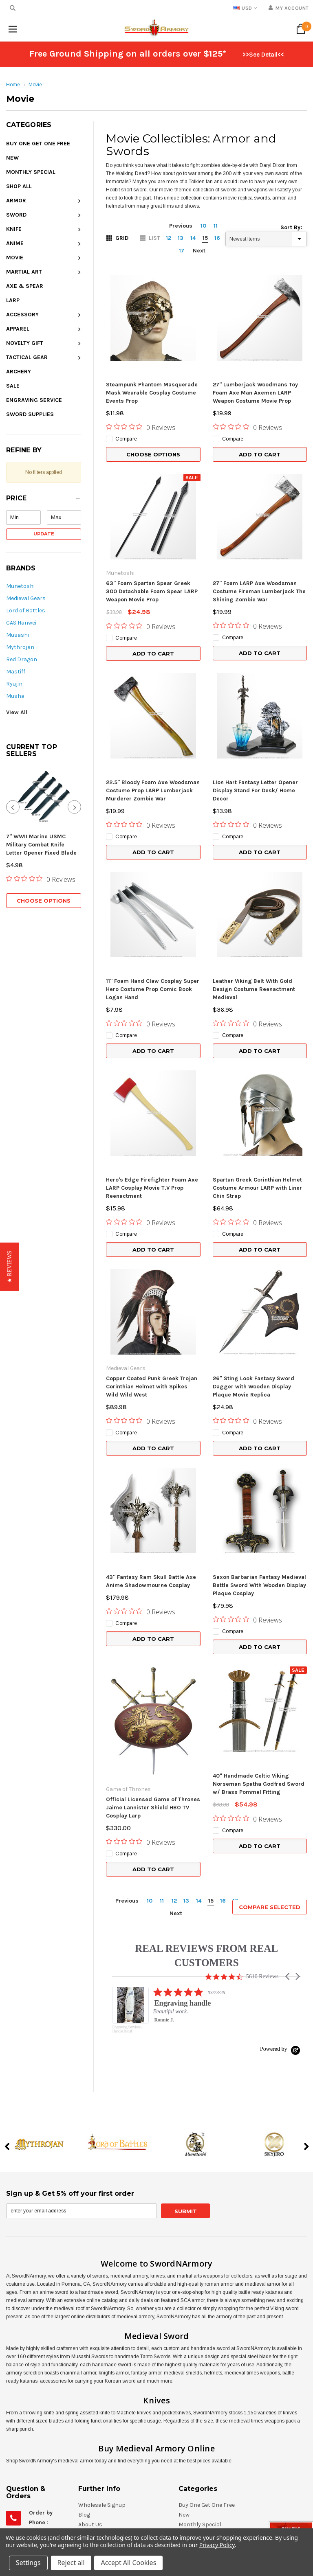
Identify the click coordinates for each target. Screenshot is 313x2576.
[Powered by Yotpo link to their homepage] (280, 1895)
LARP (13, 300)
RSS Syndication (99, 2390)
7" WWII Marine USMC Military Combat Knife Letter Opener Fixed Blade (41, 844)
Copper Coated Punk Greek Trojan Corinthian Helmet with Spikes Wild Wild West (151, 1386)
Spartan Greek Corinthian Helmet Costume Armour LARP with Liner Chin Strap (257, 1187)
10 (203, 225)
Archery (18, 371)
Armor (16, 200)
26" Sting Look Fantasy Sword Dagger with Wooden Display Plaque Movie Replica (253, 1321)
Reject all (71, 2562)
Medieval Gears (26, 598)
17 (181, 250)
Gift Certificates (99, 2380)
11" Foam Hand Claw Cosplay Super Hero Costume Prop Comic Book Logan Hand (152, 989)
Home (13, 85)
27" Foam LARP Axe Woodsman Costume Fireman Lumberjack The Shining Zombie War (259, 591)
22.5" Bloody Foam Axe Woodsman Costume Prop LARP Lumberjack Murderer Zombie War (153, 790)
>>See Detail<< (263, 54)
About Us (90, 2371)
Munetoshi (20, 586)
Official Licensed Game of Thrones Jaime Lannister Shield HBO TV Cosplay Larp (153, 1653)
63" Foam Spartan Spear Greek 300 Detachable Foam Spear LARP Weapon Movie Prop (152, 591)
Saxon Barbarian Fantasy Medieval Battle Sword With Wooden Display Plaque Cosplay (259, 1520)
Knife (14, 229)
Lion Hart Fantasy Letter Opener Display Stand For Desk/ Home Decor (255, 790)
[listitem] (194, 1860)
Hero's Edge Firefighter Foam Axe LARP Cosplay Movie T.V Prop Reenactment (152, 1187)
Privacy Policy (217, 2545)
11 (216, 225)
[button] (43, 500)
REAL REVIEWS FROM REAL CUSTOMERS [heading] (206, 1802)
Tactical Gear (27, 357)
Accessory (22, 314)
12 (168, 238)
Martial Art (24, 271)
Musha (15, 696)
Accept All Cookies (128, 2562)
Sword (16, 214)
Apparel (17, 328)
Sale (13, 385)
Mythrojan (20, 647)
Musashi (17, 634)
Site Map (89, 2410)
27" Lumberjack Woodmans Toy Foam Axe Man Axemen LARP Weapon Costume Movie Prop (255, 392)
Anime (15, 243)
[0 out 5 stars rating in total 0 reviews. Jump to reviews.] (40, 879)
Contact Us (93, 2419)
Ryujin (14, 683)
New (12, 157)
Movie (35, 85)
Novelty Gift (24, 343)
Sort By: (291, 227)
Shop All (19, 186)
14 (193, 238)
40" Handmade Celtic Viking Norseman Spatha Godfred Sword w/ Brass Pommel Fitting (258, 1653)
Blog (84, 2361)
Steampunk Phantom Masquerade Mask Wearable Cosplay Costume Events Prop (152, 392)
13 (180, 238)
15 (205, 238)
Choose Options (44, 900)
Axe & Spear (24, 286)
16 (217, 238)
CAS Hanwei (21, 622)
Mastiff (15, 671)
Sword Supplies (30, 414)
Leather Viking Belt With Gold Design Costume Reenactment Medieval (254, 989)
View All (16, 712)
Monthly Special (30, 172)
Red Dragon (21, 659)
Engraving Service (34, 400)
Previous (180, 225)
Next (199, 250)
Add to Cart (259, 454)
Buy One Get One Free (38, 143)
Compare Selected (269, 1753)
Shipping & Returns (104, 2400)
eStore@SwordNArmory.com (66, 2485)
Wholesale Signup (102, 2351)
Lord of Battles (25, 610)
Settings (28, 2562)
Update (43, 534)
